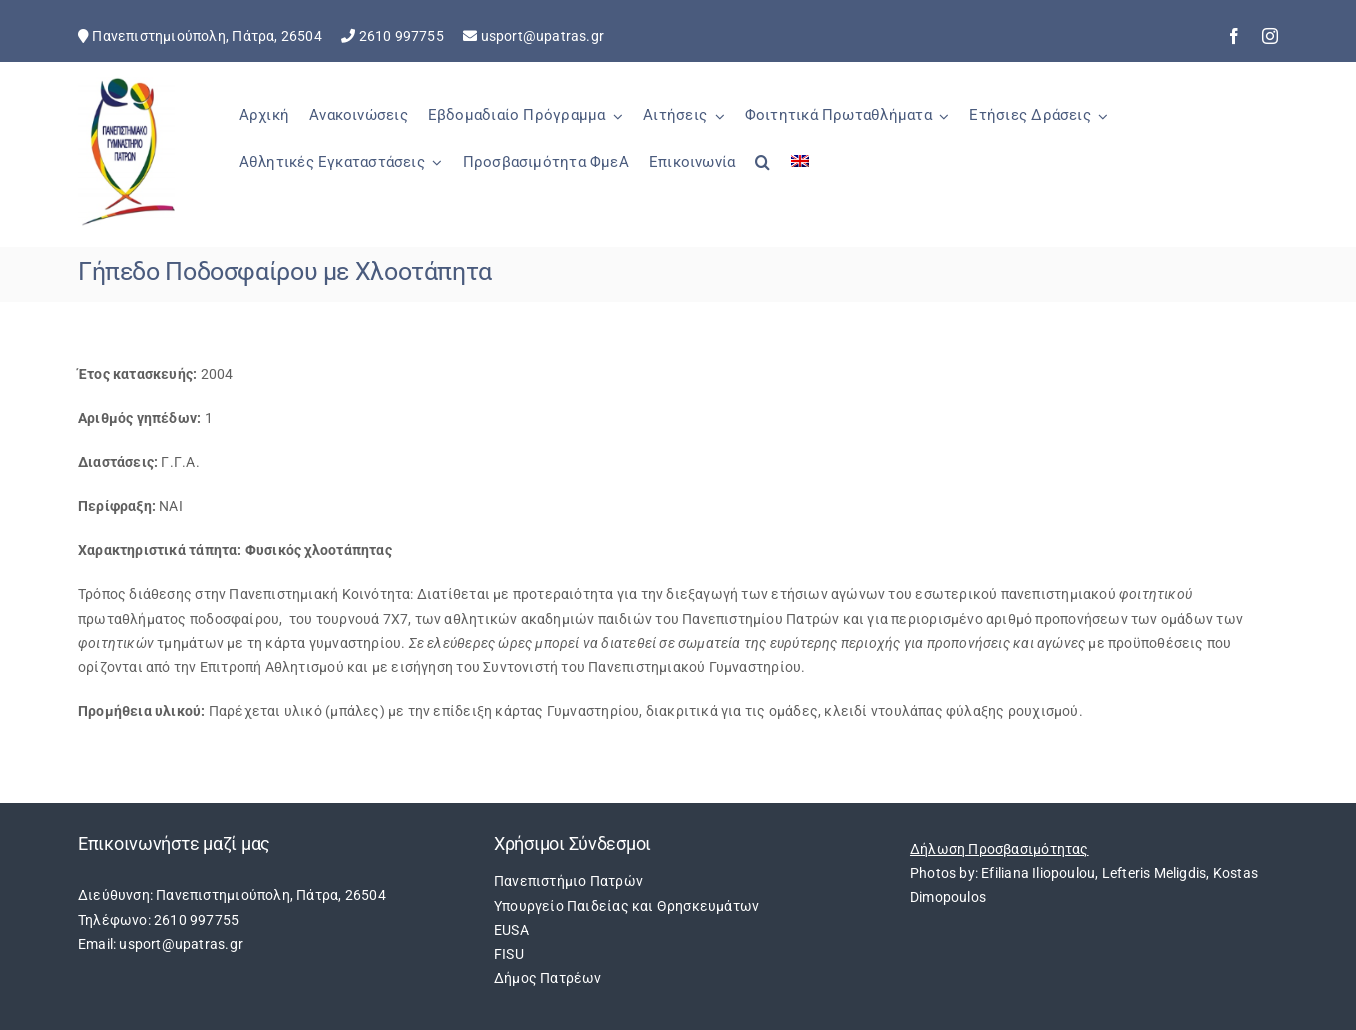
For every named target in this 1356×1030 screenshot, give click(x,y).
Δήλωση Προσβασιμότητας (999, 849)
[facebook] (1234, 36)
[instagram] (1270, 36)
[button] (762, 173)
